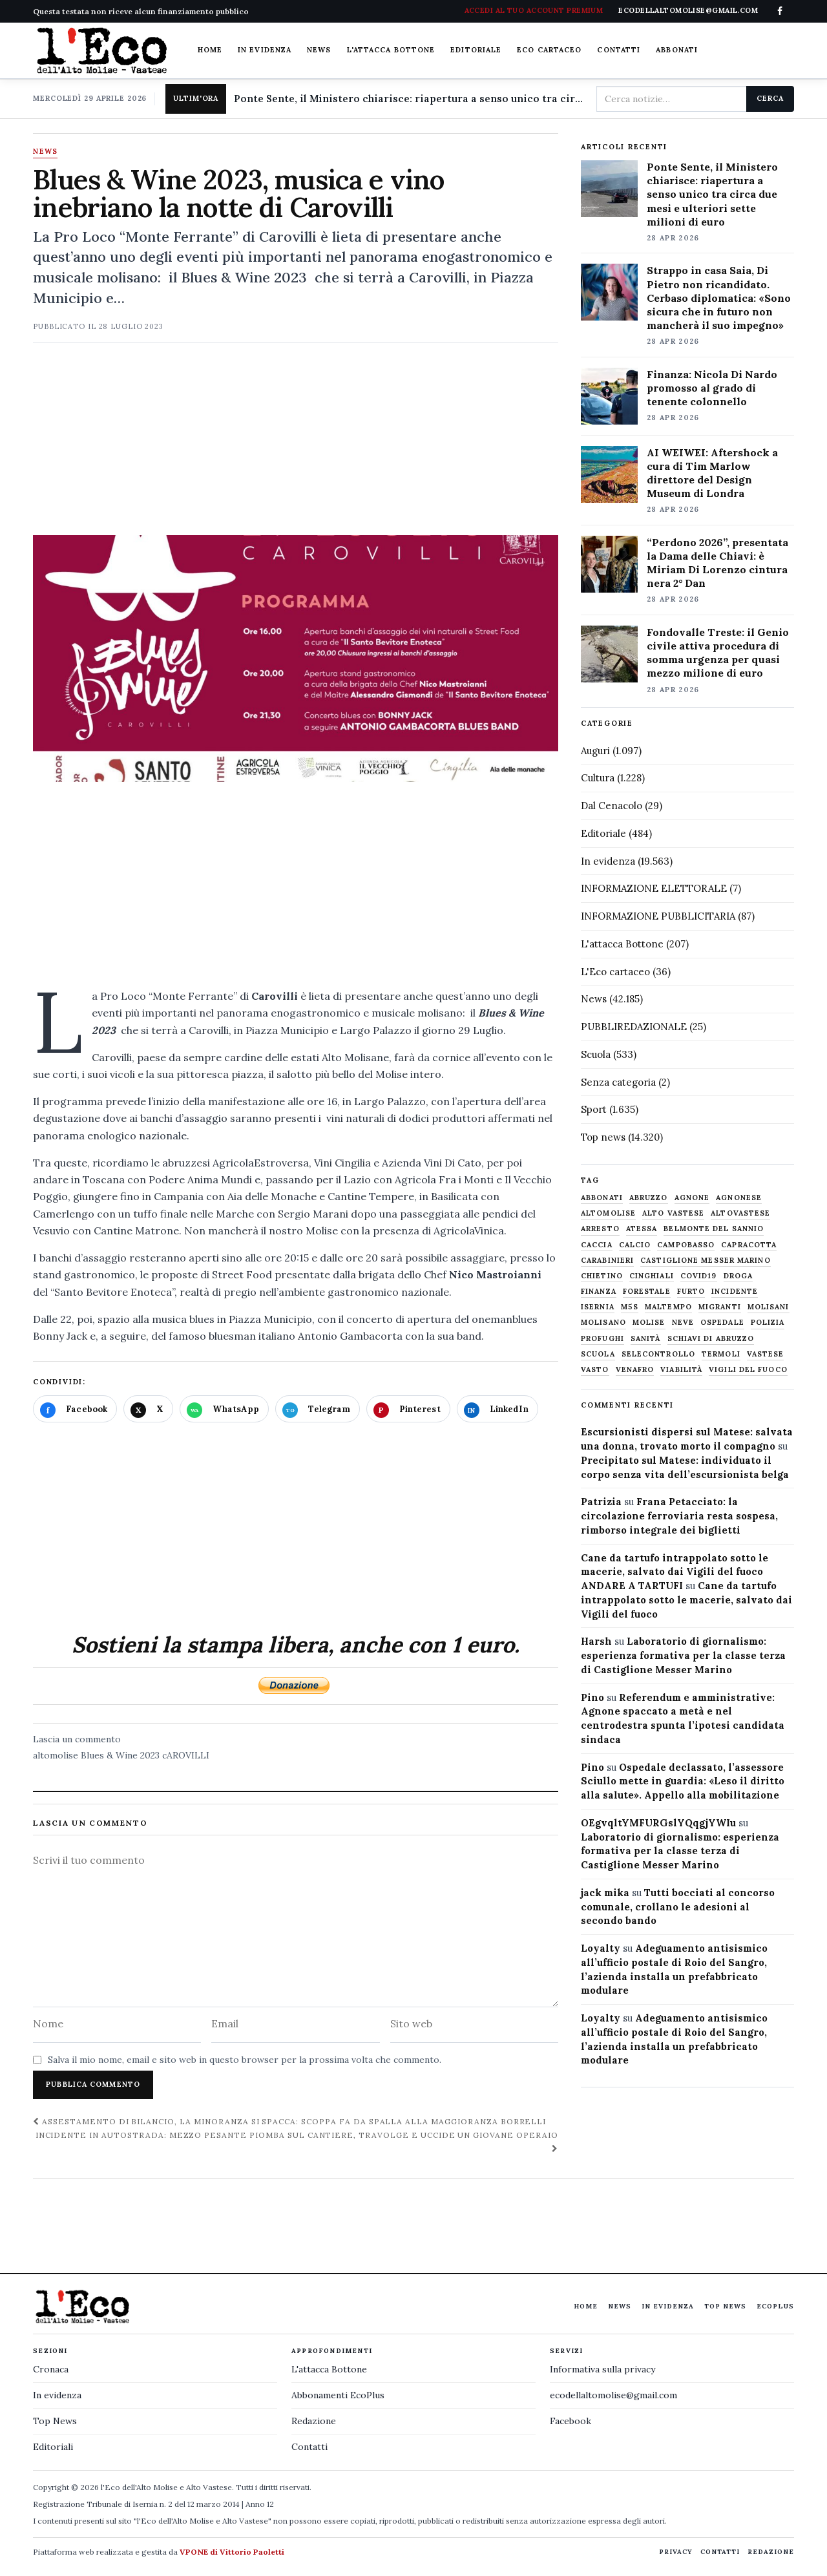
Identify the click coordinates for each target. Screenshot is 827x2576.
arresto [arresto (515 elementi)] (600, 1229)
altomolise (55, 1755)
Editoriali (53, 2447)
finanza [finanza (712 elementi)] (598, 1291)
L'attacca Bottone (391, 49)
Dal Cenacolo (611, 805)
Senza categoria (618, 1082)
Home (210, 49)
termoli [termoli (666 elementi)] (721, 1354)
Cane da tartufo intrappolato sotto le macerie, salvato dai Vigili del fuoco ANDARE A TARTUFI (674, 1572)
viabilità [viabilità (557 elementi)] (681, 1370)
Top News (725, 2306)
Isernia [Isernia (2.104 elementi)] (597, 1307)
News (319, 49)
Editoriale (475, 49)
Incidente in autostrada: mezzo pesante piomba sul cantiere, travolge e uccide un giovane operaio (297, 2141)
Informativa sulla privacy (602, 2369)
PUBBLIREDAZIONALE (634, 1026)
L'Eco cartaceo (615, 972)
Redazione (313, 2421)
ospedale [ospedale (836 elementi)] (722, 1322)
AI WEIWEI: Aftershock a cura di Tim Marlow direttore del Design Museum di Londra (712, 473)
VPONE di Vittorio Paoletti (232, 2552)
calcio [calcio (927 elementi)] (635, 1245)
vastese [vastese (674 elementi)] (765, 1354)
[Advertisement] (295, 444)
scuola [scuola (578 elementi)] (598, 1354)
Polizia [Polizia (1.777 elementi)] (768, 1322)
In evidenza (264, 49)
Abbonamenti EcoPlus (337, 2395)
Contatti (618, 49)
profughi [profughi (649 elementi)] (602, 1339)
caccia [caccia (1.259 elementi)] (596, 1245)
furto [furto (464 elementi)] (691, 1291)
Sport (594, 1109)
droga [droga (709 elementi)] (738, 1276)
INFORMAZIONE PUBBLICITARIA (658, 916)
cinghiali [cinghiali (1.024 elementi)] (651, 1276)
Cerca (770, 98)
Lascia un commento (77, 1739)
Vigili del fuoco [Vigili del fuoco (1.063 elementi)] (748, 1370)
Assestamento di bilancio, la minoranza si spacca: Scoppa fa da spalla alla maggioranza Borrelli (289, 2121)
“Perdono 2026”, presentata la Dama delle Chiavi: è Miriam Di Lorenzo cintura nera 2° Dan (717, 562)
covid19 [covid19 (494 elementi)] (698, 1276)
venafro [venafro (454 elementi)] (635, 1370)
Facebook (570, 2421)
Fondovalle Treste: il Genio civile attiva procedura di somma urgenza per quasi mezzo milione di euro (718, 652)
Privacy (676, 2552)
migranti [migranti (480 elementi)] (719, 1307)
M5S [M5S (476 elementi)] (629, 1307)
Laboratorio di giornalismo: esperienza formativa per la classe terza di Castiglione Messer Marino (683, 1655)
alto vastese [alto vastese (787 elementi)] (673, 1213)
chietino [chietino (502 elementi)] (602, 1276)
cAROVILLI (185, 1755)
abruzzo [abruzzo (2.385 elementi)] (648, 1198)
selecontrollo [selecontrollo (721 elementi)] (658, 1354)
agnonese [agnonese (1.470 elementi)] (739, 1198)
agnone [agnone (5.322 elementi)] (692, 1198)
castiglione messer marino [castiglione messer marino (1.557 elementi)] (705, 1260)
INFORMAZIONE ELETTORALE (654, 888)
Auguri (595, 750)
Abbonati (677, 49)
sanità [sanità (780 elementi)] (646, 1339)
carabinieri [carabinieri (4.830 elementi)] (607, 1260)
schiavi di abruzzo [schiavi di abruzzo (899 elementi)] (711, 1339)
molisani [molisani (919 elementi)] (769, 1307)
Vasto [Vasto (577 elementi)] (595, 1370)
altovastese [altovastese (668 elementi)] (740, 1213)
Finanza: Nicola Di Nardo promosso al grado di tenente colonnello (712, 388)
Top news (603, 1137)
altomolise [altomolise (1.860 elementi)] (608, 1213)
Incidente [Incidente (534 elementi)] (734, 1291)
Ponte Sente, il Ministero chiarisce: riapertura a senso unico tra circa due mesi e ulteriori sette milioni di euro (409, 98)
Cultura (597, 778)
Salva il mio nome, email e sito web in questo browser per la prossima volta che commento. (244, 2059)
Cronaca (50, 2369)
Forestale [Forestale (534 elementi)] (647, 1291)
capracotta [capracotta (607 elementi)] (749, 1245)
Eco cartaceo (549, 49)
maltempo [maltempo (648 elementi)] (668, 1307)
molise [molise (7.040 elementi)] (649, 1322)
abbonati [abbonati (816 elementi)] (602, 1198)
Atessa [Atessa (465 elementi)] (642, 1229)
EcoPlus (775, 2306)
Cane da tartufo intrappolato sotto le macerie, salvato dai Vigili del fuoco (686, 1599)
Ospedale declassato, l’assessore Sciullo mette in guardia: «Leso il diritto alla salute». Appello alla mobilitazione (682, 1781)
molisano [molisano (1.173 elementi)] (603, 1322)
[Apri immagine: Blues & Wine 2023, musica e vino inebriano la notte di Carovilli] (295, 658)
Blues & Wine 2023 (120, 1755)
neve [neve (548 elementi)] (683, 1322)
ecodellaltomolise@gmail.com (613, 2395)
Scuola (596, 1054)
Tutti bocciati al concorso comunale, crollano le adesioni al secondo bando (678, 1906)
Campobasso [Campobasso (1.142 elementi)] (686, 1245)
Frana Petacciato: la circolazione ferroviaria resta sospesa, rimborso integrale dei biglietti (679, 1515)
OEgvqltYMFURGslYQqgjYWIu (658, 1823)
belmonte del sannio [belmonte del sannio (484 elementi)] (714, 1229)
